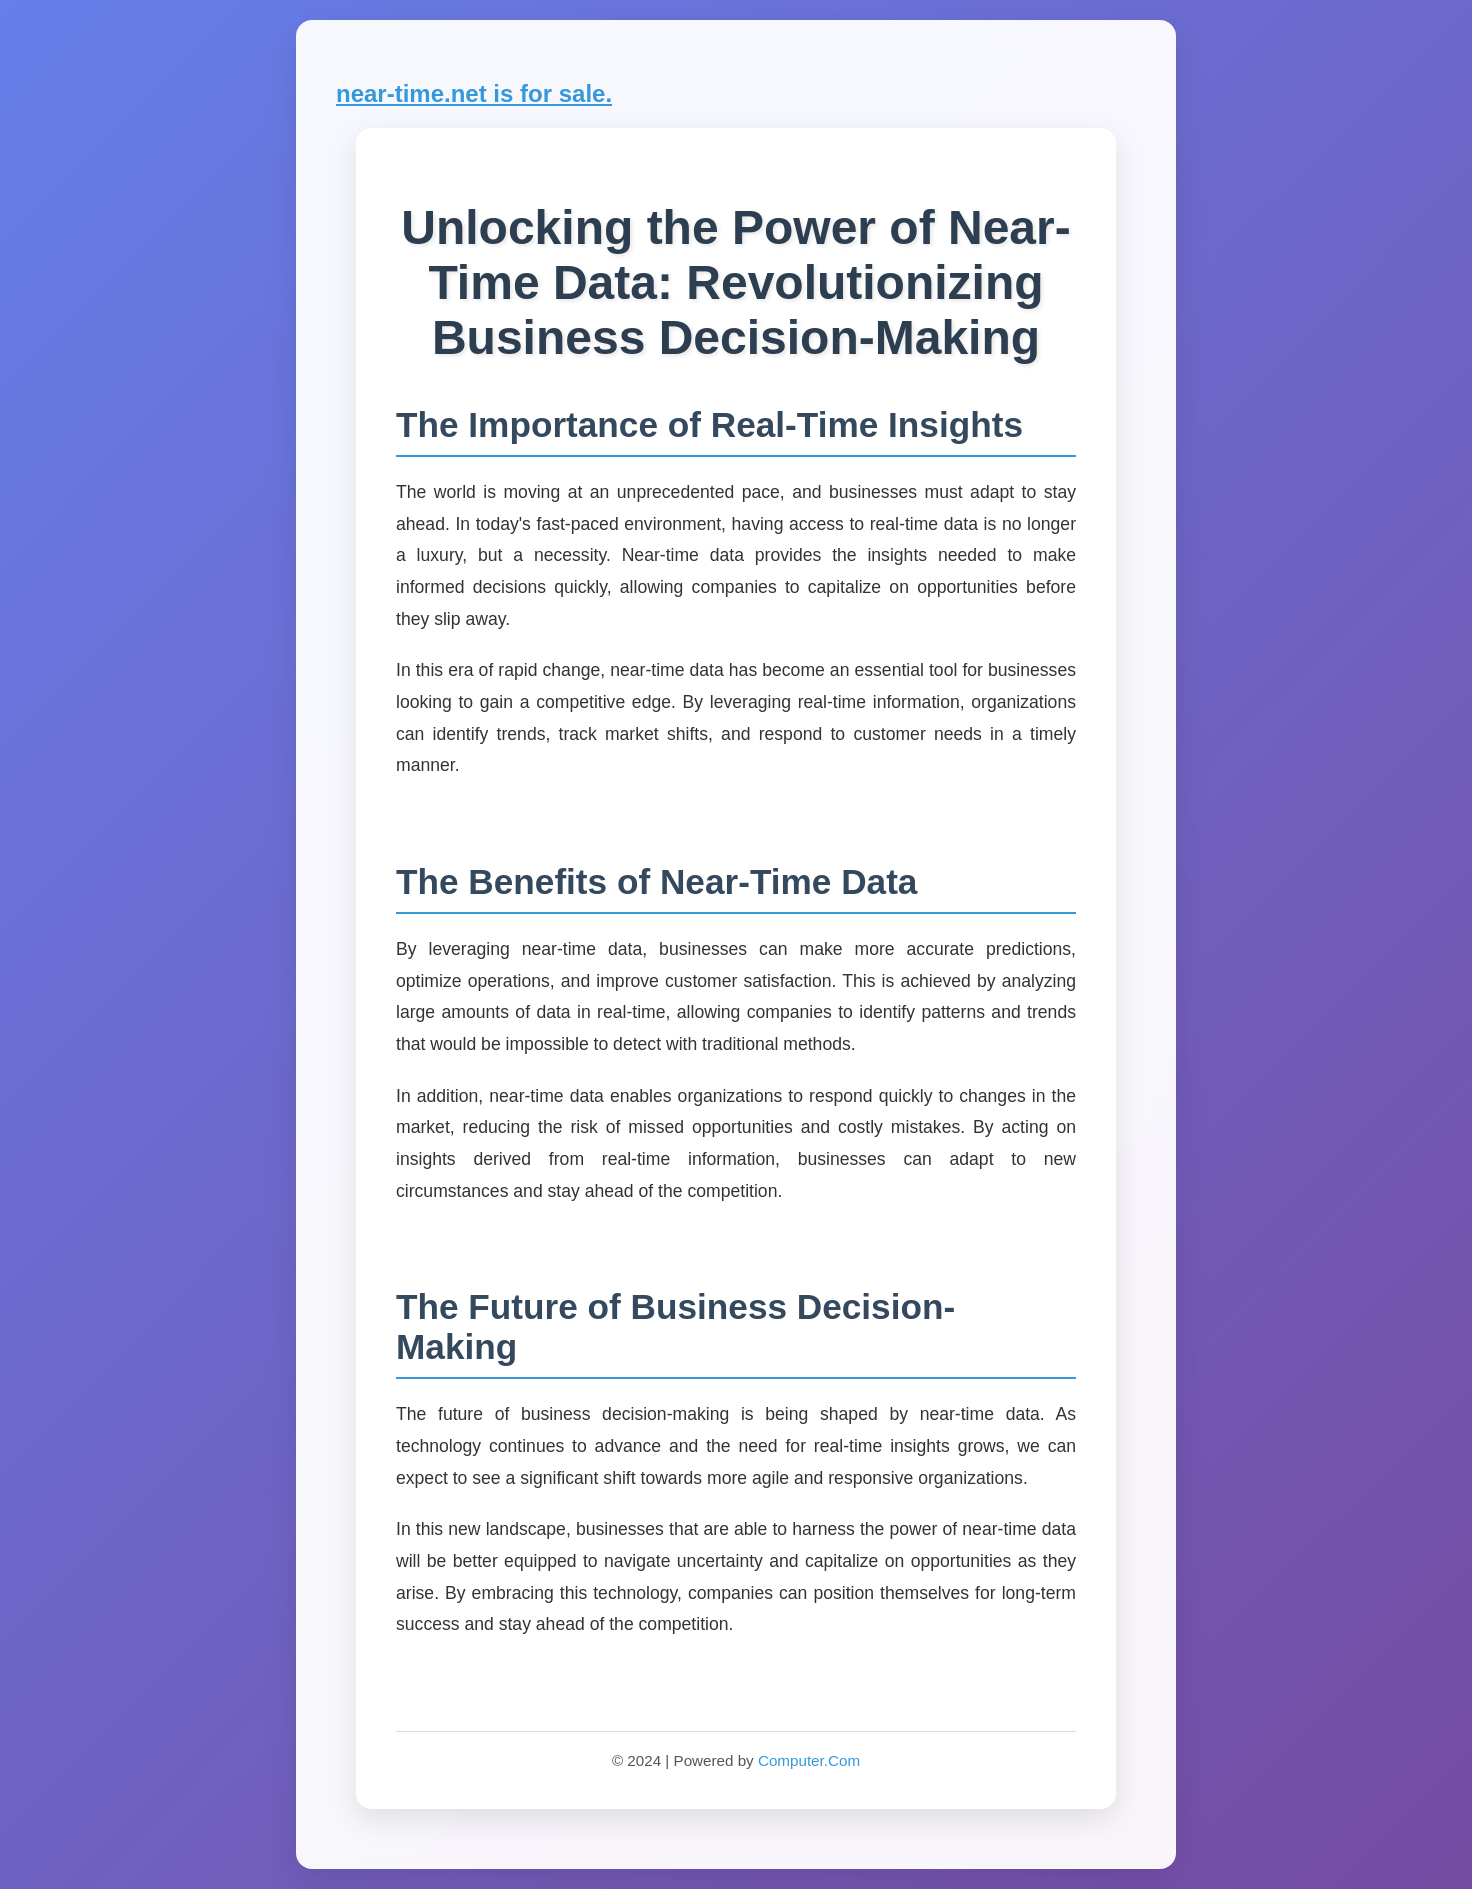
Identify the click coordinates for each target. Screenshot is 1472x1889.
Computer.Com (809, 1760)
